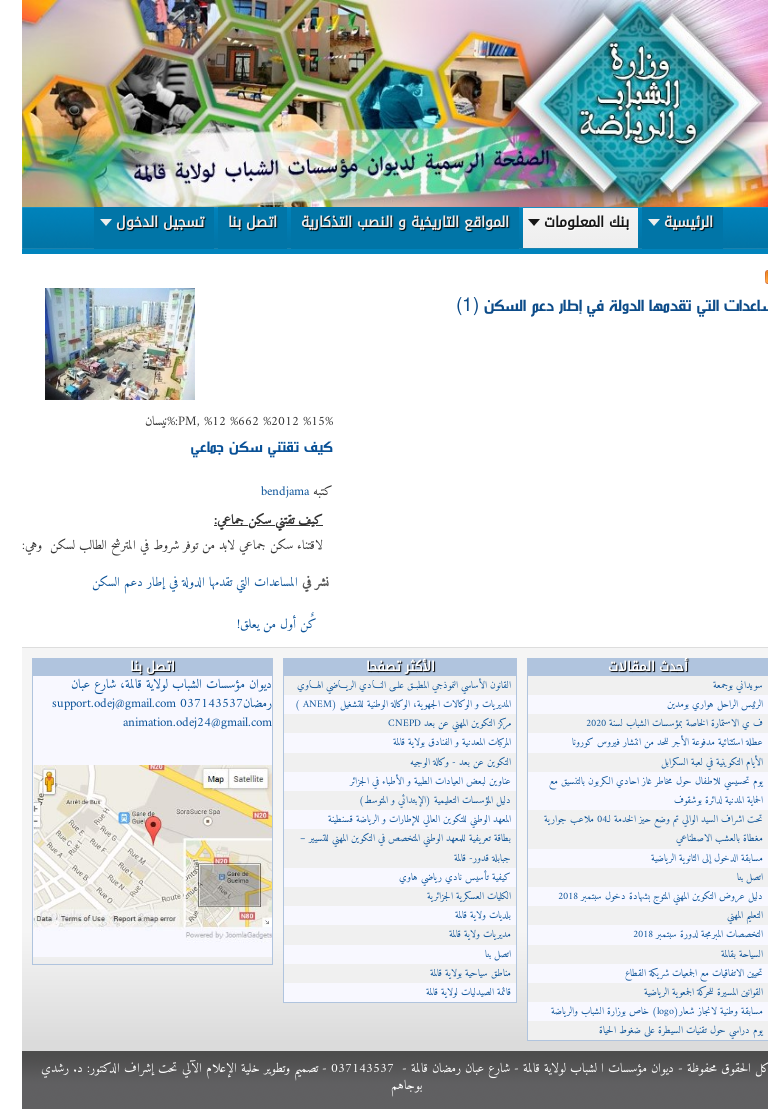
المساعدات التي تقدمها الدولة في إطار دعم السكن (173, 583)
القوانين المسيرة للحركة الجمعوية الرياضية (681, 992)
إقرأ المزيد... (177, 623)
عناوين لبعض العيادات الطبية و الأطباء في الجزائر (408, 781)
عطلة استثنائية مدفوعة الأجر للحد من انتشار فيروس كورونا (645, 742)
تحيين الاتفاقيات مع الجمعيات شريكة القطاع (672, 973)
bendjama (263, 492)
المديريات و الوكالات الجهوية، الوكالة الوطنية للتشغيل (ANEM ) (381, 704)
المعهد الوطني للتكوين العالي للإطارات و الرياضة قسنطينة (397, 819)
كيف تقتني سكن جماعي (240, 445)
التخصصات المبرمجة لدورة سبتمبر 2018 (676, 934)
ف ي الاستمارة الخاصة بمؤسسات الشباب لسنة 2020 (652, 723)
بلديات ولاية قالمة (461, 915)
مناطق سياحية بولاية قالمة (448, 973)
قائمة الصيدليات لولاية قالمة (446, 992)
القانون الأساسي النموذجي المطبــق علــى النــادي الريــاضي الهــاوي (382, 685)
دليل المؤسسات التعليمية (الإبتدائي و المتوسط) (413, 800)
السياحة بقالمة (720, 954)
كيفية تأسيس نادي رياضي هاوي (433, 877)
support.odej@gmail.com (92, 704)
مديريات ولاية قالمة (458, 934)
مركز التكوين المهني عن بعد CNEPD (427, 723)
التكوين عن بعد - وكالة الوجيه (438, 762)
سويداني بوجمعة (716, 685)
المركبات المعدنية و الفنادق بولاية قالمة (430, 742)
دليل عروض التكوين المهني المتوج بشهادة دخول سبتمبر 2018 (638, 896)
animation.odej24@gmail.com (175, 723)
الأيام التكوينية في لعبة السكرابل (690, 762)
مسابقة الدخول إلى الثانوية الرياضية (685, 858)
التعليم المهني (723, 915)
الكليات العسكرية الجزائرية (447, 896)
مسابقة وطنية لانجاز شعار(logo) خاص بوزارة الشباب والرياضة (635, 1011)
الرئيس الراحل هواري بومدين (693, 704)
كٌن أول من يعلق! (253, 625)
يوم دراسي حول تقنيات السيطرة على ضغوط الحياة (659, 1030)
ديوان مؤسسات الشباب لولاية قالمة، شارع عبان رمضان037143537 (140, 704)
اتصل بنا (476, 954)
